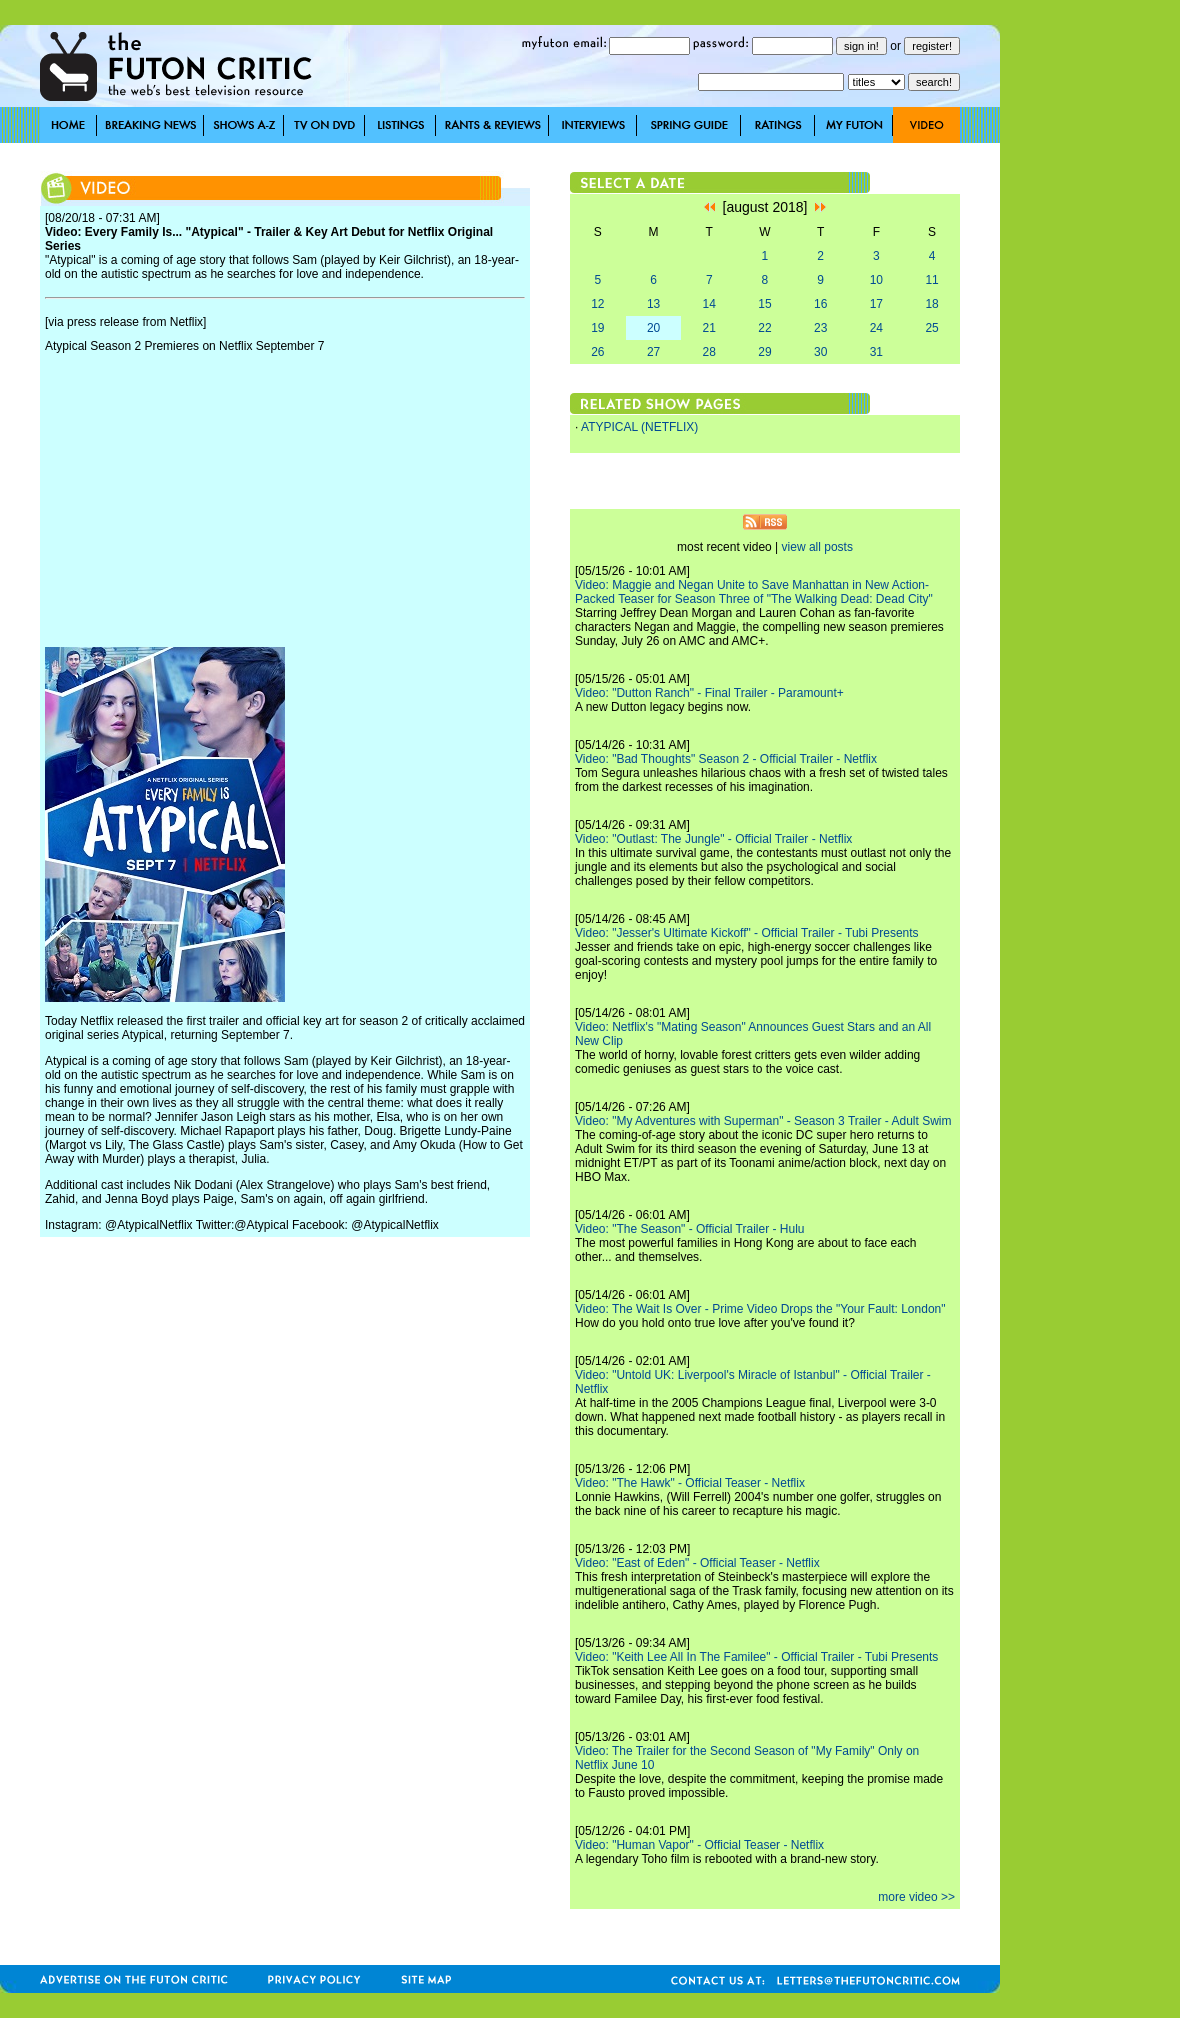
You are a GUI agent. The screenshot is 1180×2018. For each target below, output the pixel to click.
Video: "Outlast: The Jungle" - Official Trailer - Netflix (713, 839)
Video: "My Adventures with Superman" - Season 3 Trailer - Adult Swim (763, 1121)
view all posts (817, 547)
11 (931, 280)
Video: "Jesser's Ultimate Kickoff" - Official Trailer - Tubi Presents (747, 933)
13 (653, 304)
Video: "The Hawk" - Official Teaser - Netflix (690, 1483)
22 (764, 328)
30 (820, 352)
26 (597, 352)
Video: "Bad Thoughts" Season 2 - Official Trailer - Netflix (726, 759)
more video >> (916, 1897)
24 (876, 328)
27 (653, 352)
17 (876, 304)
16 (820, 304)
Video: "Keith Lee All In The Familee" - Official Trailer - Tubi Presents (756, 1657)
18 (931, 304)
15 (764, 304)
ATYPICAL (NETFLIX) (639, 427)
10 (876, 280)
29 (764, 352)
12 (597, 304)
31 (876, 352)
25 (931, 328)
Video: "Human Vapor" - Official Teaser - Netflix (699, 1845)
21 (709, 328)
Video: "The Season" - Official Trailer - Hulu (690, 1229)
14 (709, 304)
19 (597, 328)
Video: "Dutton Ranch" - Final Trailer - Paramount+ (709, 693)
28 (709, 352)
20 (653, 328)
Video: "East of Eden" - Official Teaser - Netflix (697, 1563)
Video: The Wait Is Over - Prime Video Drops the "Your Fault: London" (760, 1309)
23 (820, 328)
